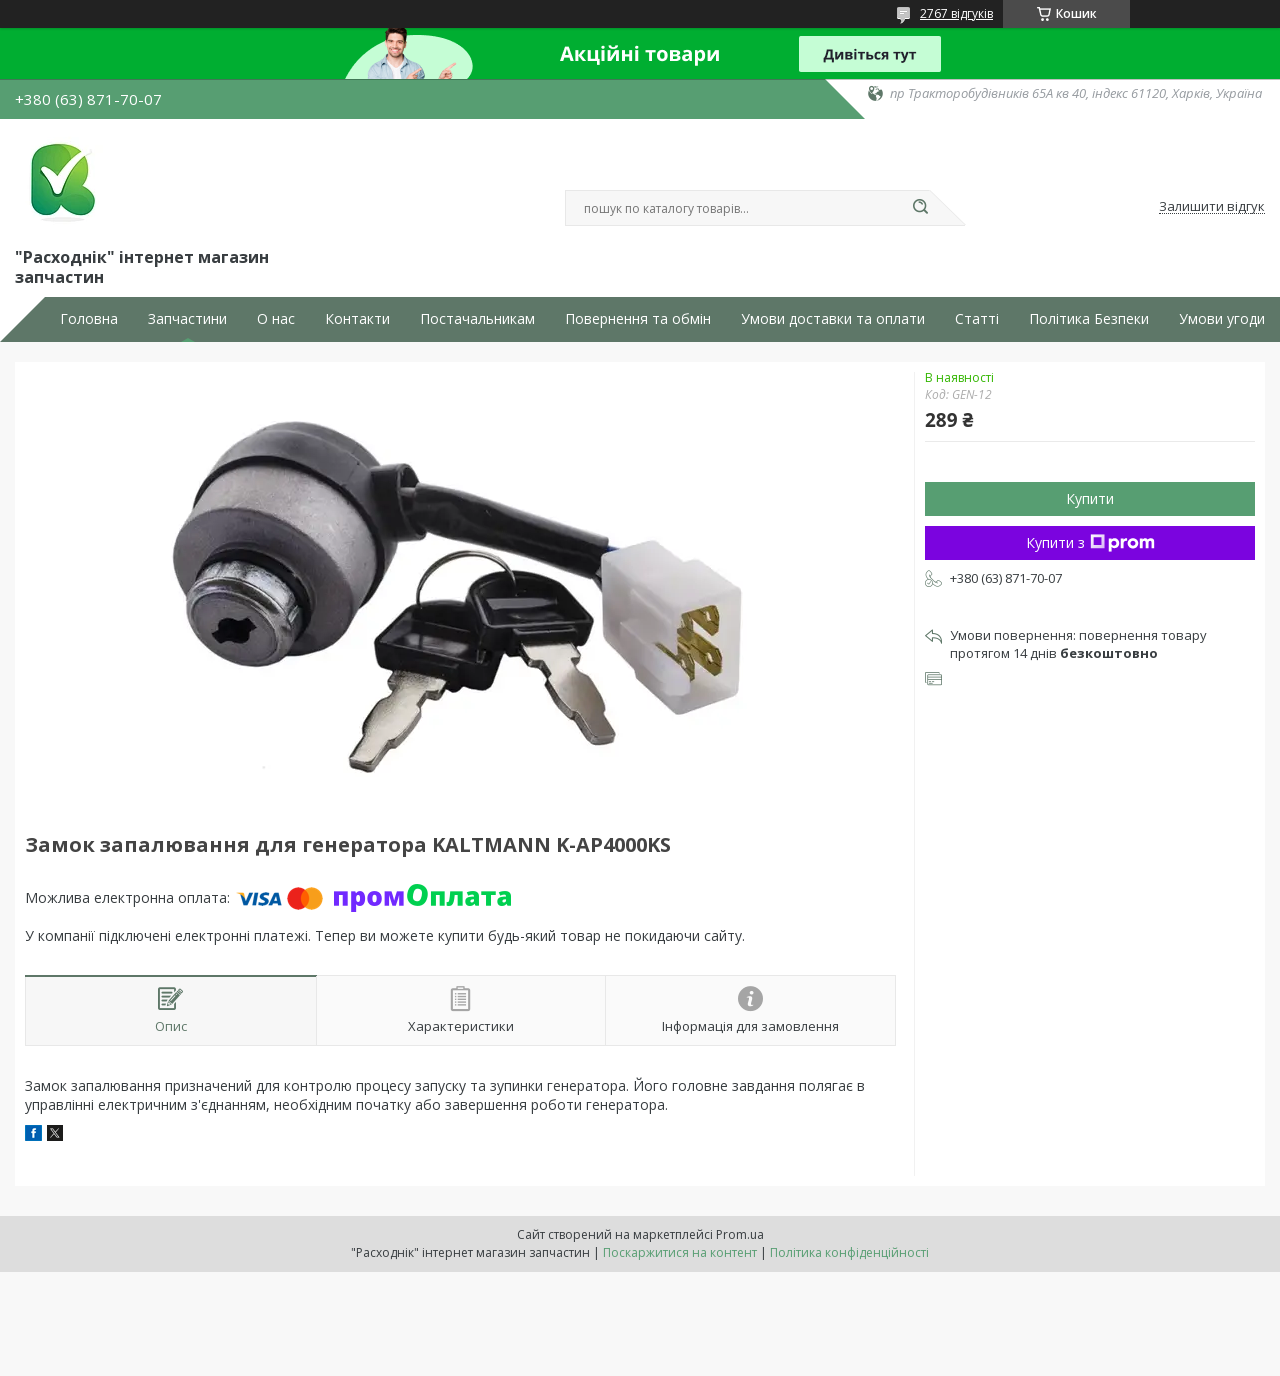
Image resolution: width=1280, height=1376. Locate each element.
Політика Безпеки (1089, 319)
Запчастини (187, 319)
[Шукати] (920, 208)
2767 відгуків (956, 13)
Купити (1090, 498)
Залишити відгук (1212, 207)
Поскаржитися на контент (680, 1252)
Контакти (357, 319)
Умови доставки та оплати (833, 319)
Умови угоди (1222, 319)
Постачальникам (477, 319)
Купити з (1090, 542)
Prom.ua (740, 1234)
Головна (89, 319)
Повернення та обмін (638, 319)
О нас (276, 319)
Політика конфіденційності (849, 1252)
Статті (977, 319)
